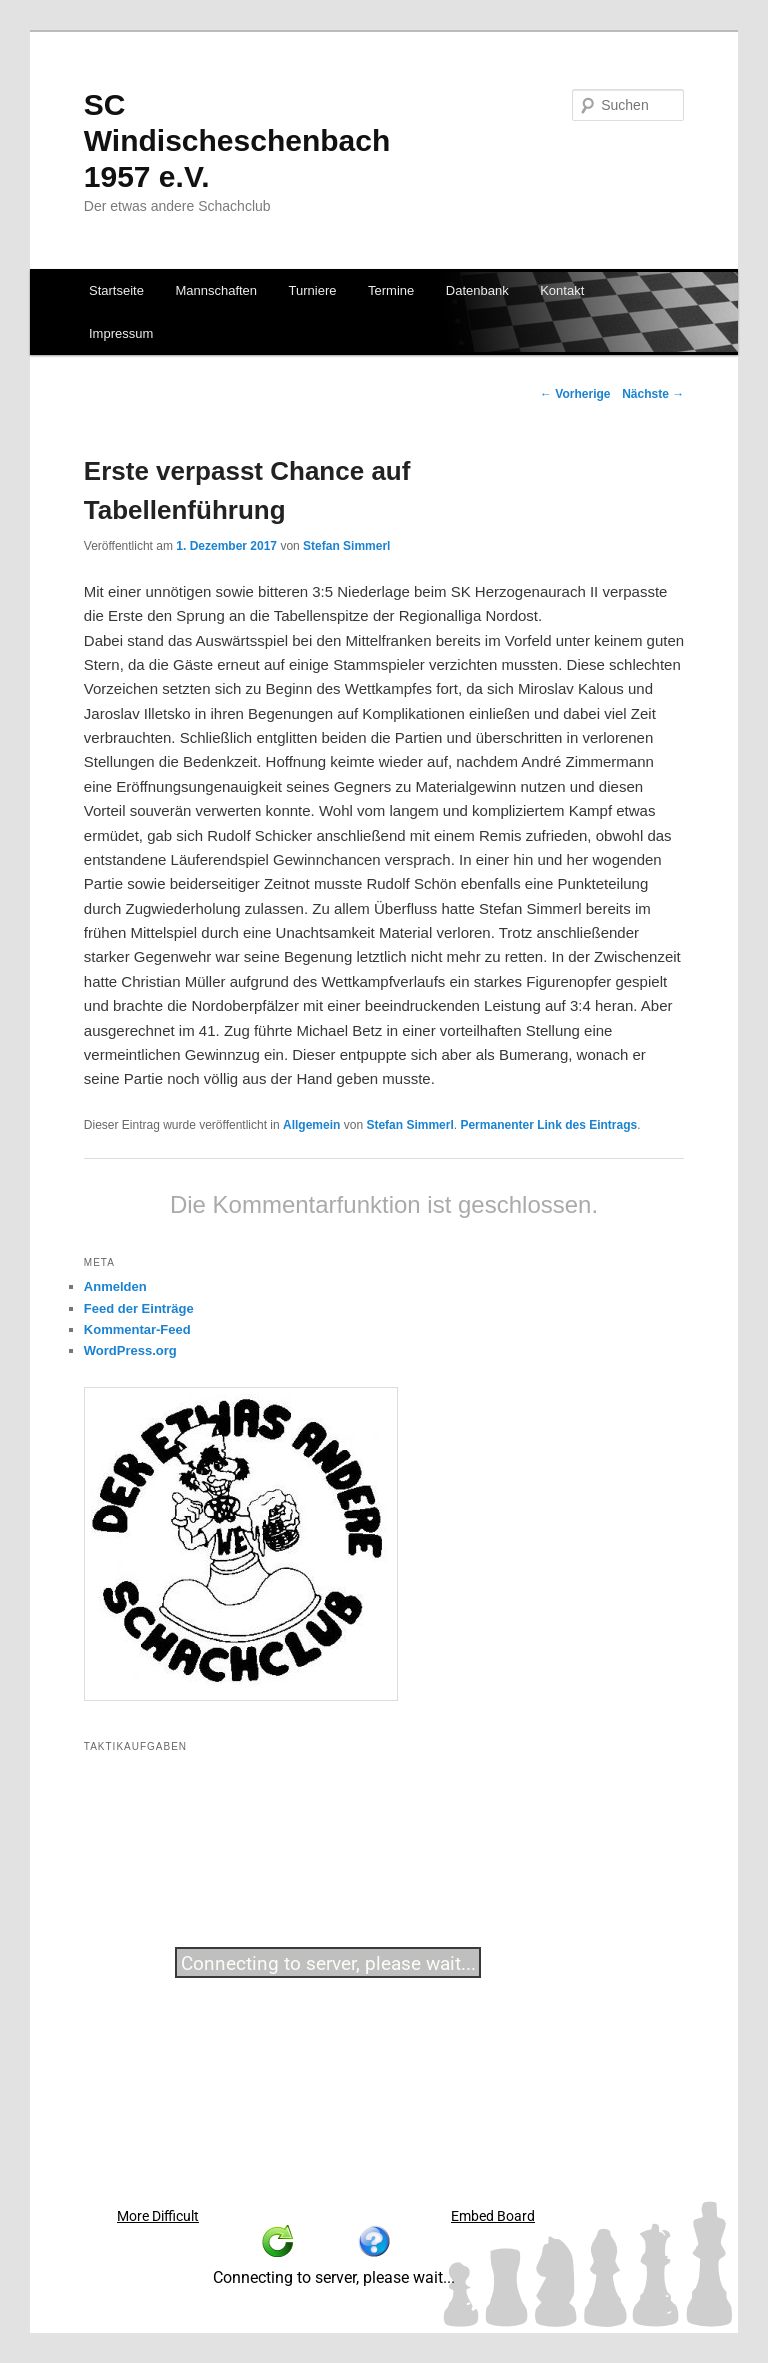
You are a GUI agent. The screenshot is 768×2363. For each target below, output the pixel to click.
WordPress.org (130, 1350)
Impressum (121, 333)
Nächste (653, 394)
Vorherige (575, 394)
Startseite (116, 290)
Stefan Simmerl (346, 546)
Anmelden (115, 1286)
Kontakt (562, 290)
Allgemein (311, 1125)
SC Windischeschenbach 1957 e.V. (237, 140)
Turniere (313, 290)
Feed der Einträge (139, 1308)
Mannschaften (216, 290)
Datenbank (477, 290)
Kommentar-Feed (137, 1329)
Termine (391, 290)
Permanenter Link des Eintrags (548, 1125)
